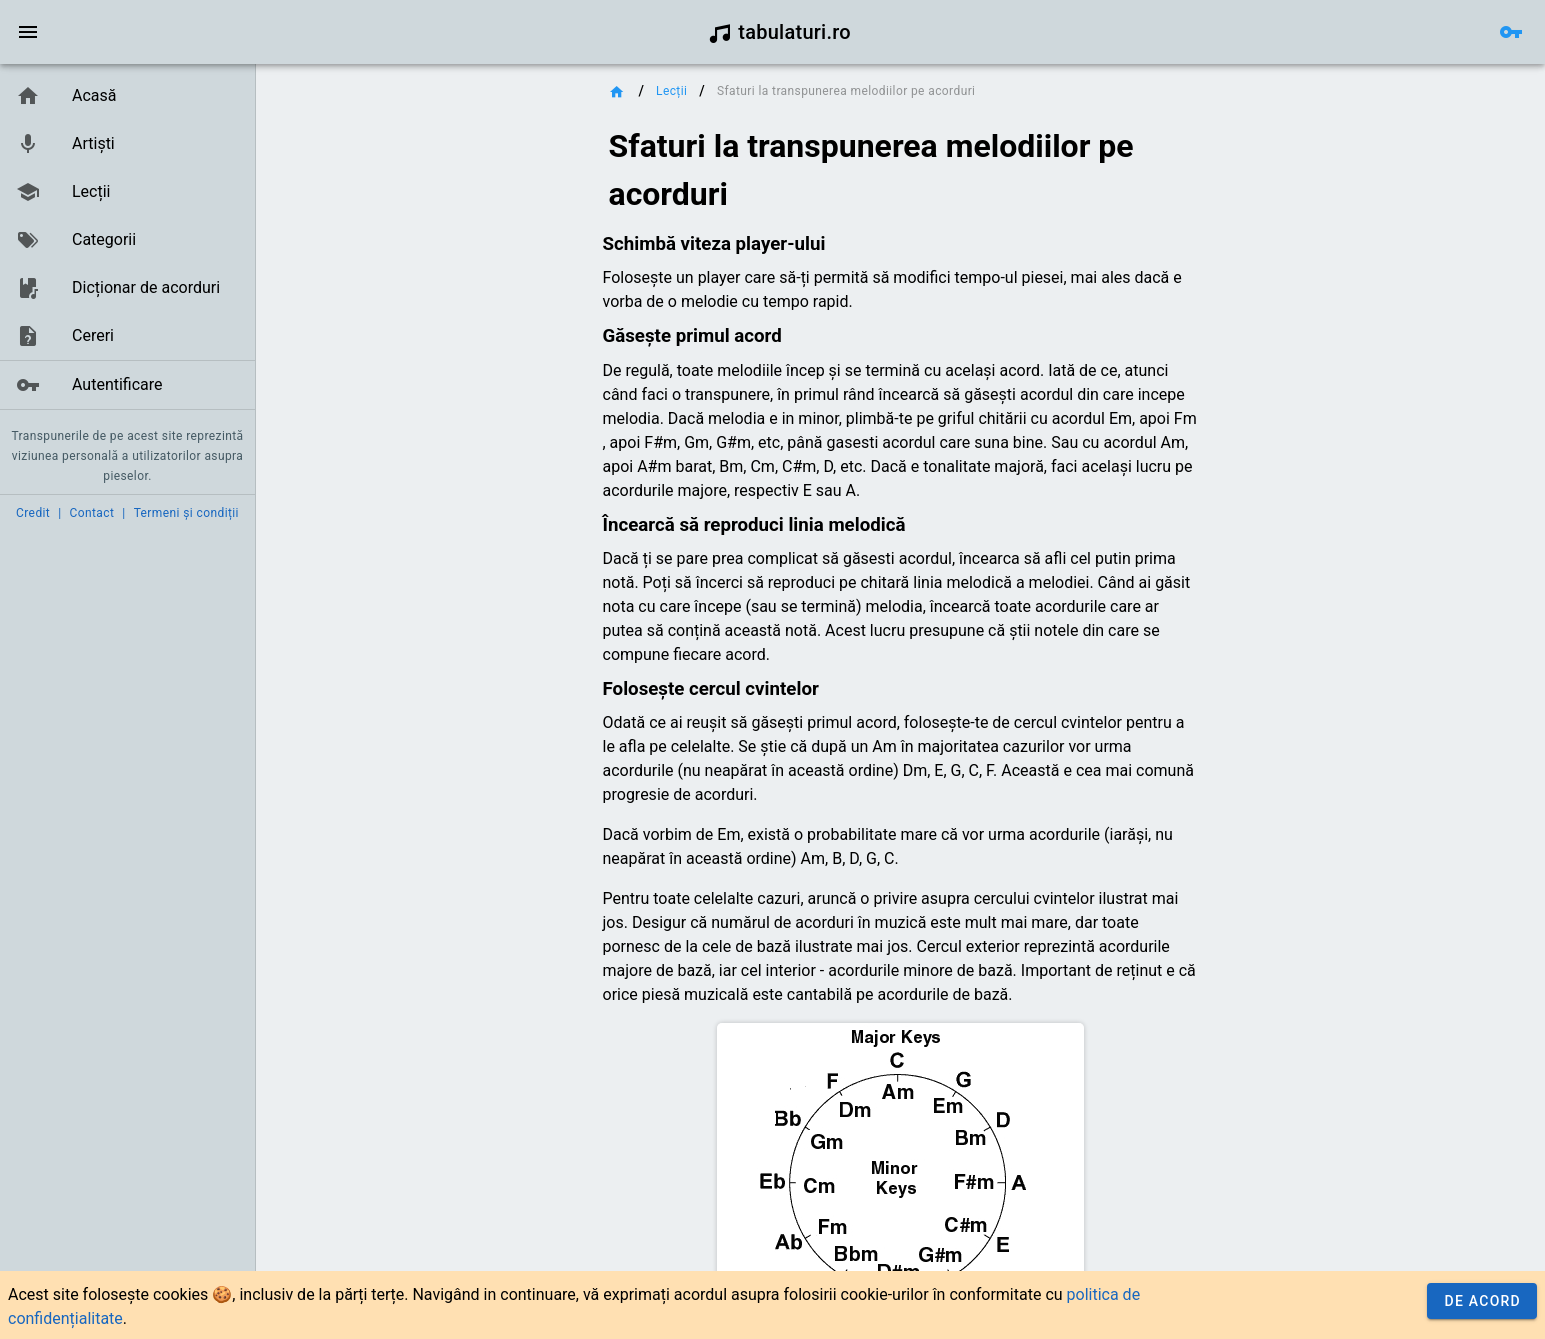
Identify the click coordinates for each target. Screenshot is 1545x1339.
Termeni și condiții (186, 513)
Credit (33, 513)
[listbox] (127, 241)
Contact (92, 513)
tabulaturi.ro (779, 32)
